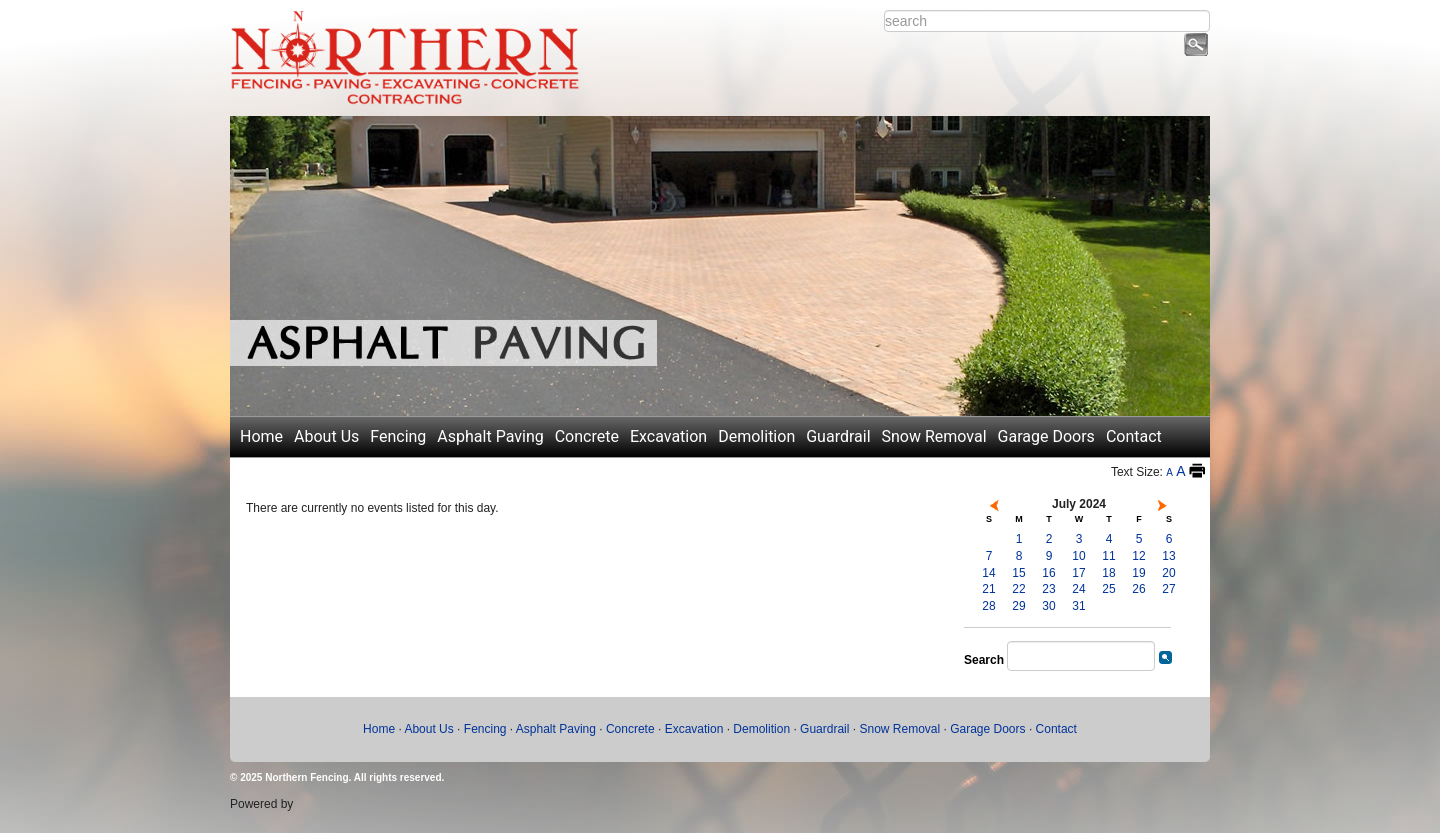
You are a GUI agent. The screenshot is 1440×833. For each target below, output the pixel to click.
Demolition (756, 436)
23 (1048, 589)
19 (1138, 573)
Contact (1134, 436)
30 (1048, 606)
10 (1078, 556)
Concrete (587, 436)
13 (1168, 556)
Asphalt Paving (490, 436)
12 (1138, 556)
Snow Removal (934, 436)
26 (1138, 589)
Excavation (668, 436)
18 (1108, 573)
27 (1168, 589)
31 (1078, 606)
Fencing (398, 436)
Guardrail (838, 436)
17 (1078, 573)
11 (1108, 556)
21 (988, 589)
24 (1078, 589)
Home (261, 436)
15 (1018, 573)
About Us (326, 436)
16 (1048, 573)
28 (988, 606)
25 (1108, 589)
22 (1018, 589)
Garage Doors (1046, 436)
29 (1018, 606)
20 (1168, 573)
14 (988, 573)
